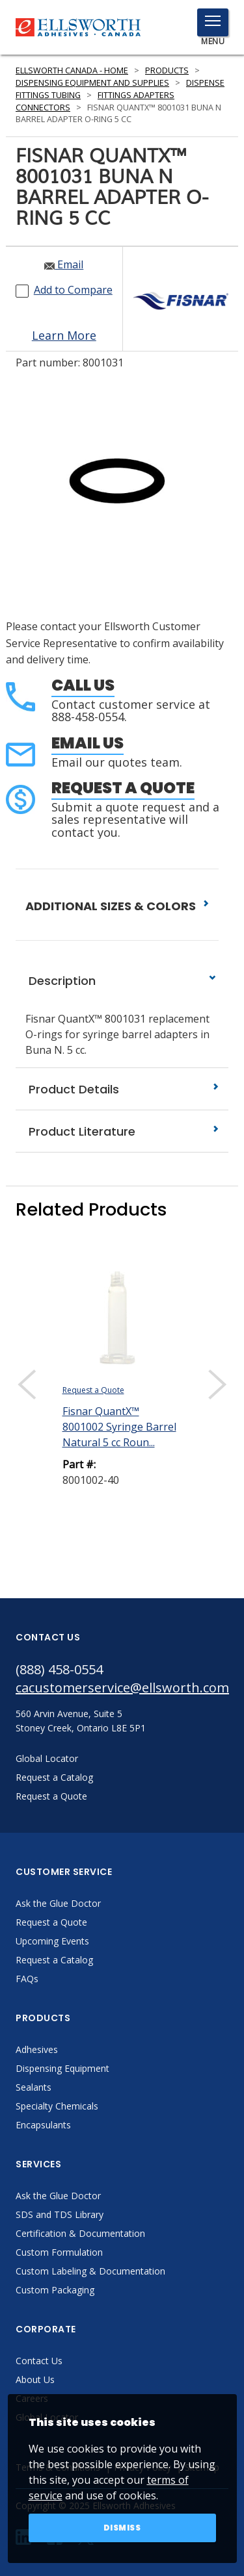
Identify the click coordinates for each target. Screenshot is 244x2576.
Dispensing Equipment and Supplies (92, 82)
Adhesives (37, 2049)
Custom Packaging (55, 2290)
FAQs (27, 1978)
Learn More (64, 335)
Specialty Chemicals (57, 2106)
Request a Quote (123, 787)
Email (63, 264)
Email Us (87, 743)
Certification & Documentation (80, 2233)
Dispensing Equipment (62, 2068)
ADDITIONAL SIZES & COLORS (117, 906)
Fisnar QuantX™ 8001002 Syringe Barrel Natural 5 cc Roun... (119, 1426)
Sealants (33, 2087)
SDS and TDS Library (59, 2214)
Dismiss (122, 2527)
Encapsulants (43, 2125)
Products (167, 70)
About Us (35, 2379)
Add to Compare (73, 290)
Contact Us (39, 2360)
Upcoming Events (52, 1941)
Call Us (83, 685)
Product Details (122, 1089)
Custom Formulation (59, 2252)
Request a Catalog (54, 1960)
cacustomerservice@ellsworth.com (122, 1687)
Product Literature (122, 1131)
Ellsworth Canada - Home (72, 70)
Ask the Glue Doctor (58, 1903)
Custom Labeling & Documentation (90, 2271)
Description (122, 981)
